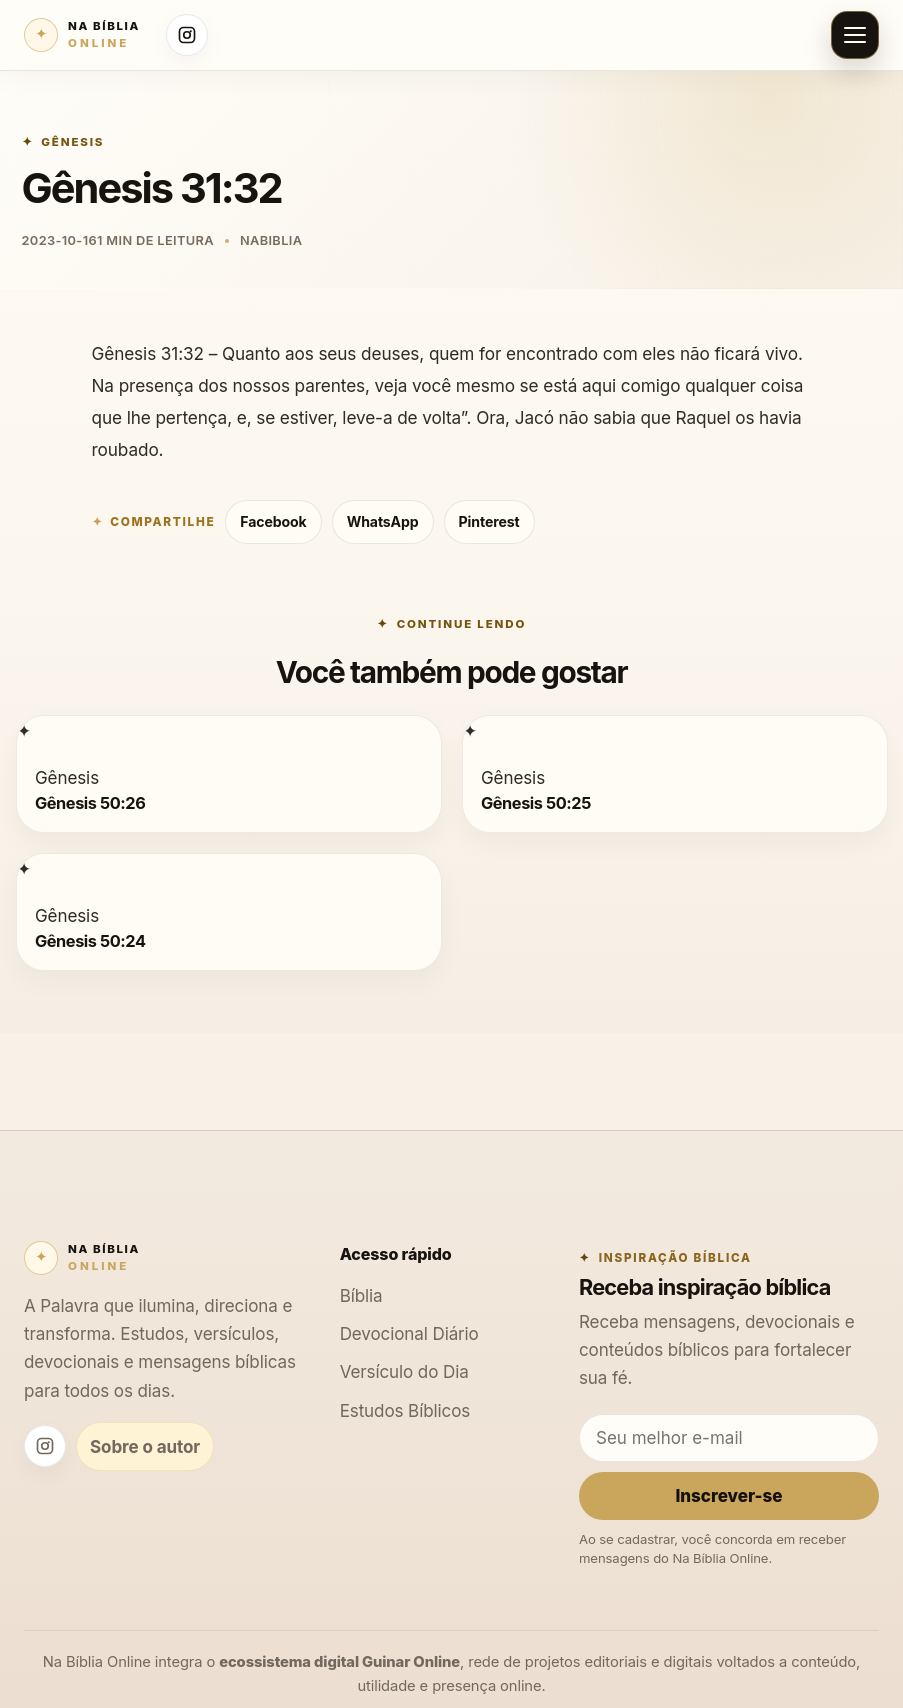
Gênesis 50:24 (90, 940)
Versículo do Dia (404, 1371)
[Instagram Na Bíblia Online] (187, 35)
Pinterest (489, 521)
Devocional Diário (409, 1333)
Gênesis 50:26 (90, 803)
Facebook (273, 521)
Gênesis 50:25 (536, 803)
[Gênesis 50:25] (470, 730)
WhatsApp (383, 521)
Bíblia (361, 1295)
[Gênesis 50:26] (24, 730)
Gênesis (72, 142)
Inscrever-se (728, 1495)
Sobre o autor (145, 1446)
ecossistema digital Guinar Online (339, 1662)
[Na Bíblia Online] (82, 35)
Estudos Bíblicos (405, 1410)
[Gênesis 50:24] (24, 868)
